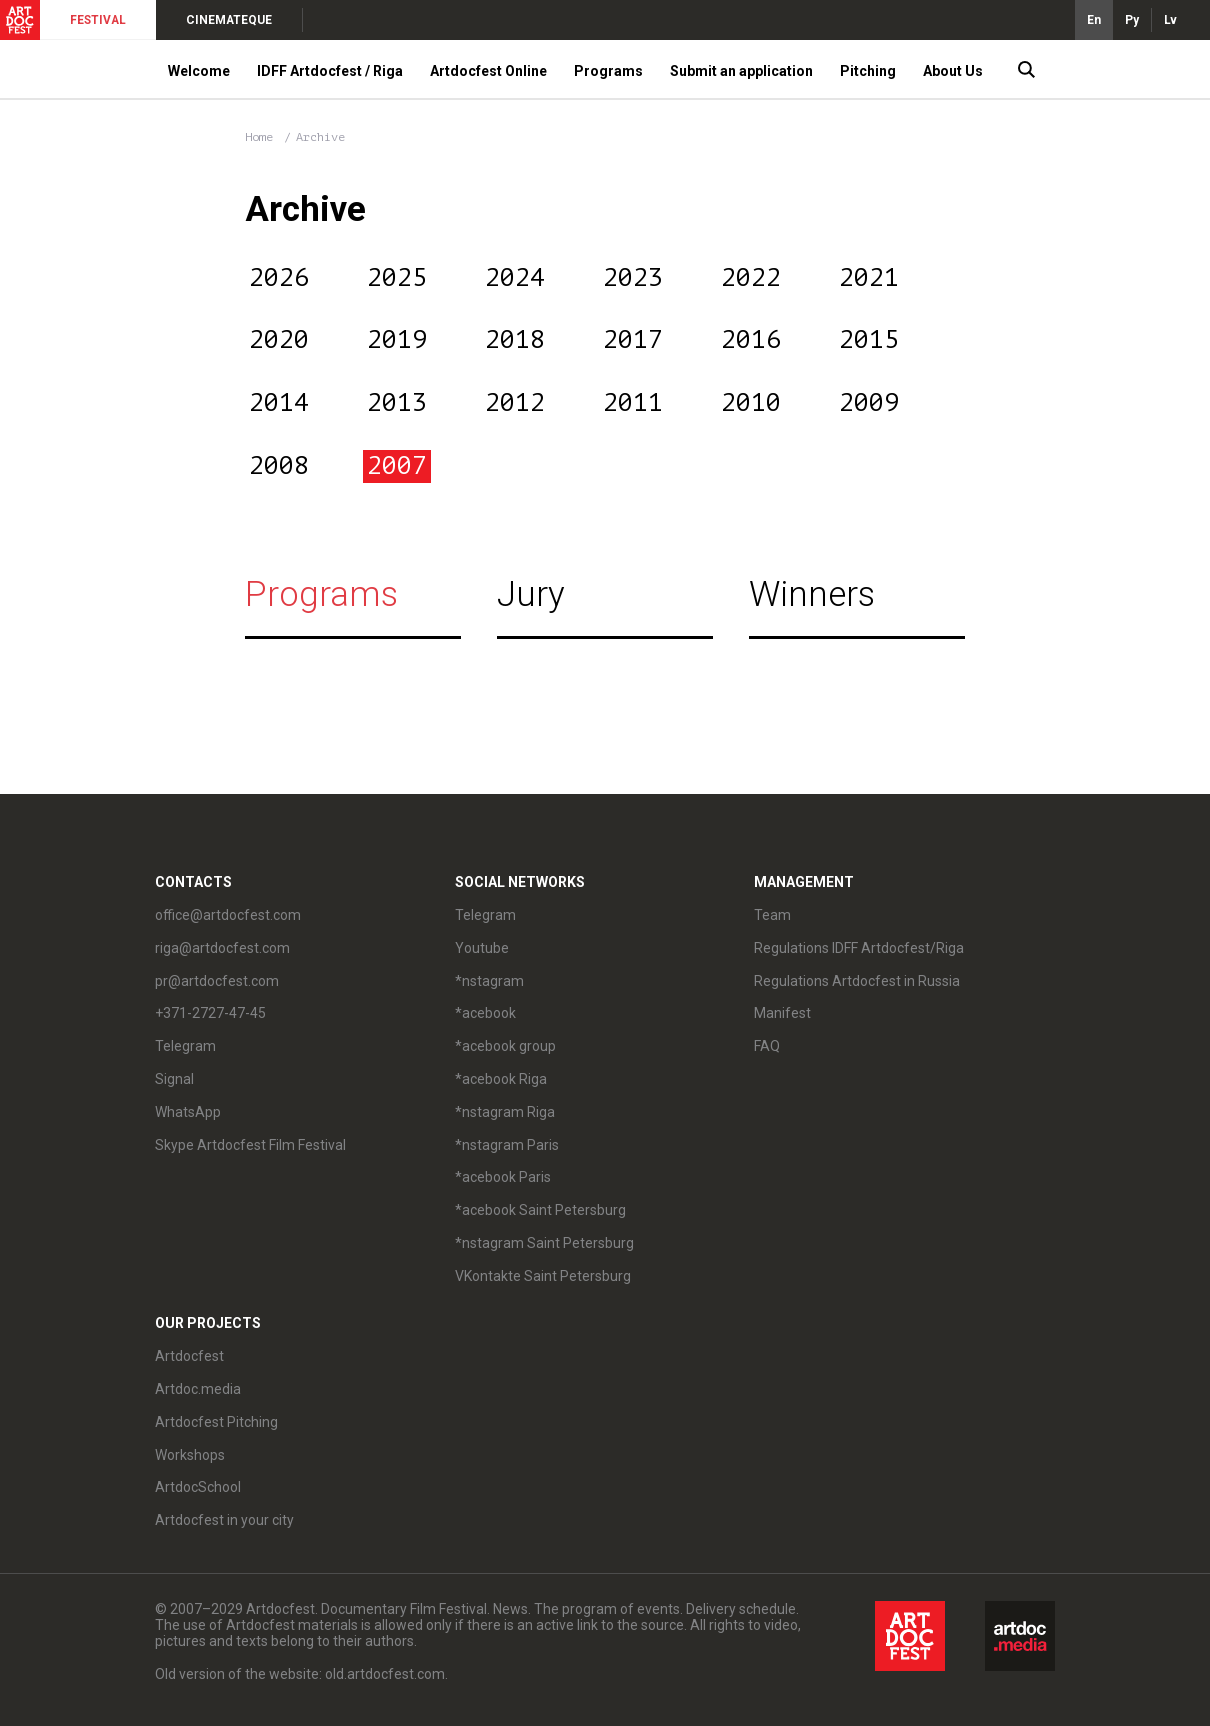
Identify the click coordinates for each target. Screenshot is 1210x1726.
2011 (633, 403)
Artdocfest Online (488, 71)
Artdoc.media (198, 1389)
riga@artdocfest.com (222, 948)
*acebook (485, 1013)
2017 (633, 340)
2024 (515, 278)
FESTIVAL (98, 20)
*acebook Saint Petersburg (540, 1210)
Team (772, 915)
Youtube (482, 948)
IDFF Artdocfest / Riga (330, 71)
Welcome (199, 71)
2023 (633, 278)
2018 (515, 340)
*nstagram (489, 981)
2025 (397, 278)
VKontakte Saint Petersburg (543, 1276)
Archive (320, 137)
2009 (869, 403)
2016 (751, 340)
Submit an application (741, 71)
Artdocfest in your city (224, 1520)
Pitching (868, 71)
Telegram (185, 1046)
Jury (531, 594)
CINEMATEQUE (229, 20)
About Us (953, 71)
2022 (751, 278)
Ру (1132, 20)
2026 (279, 278)
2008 (279, 466)
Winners (812, 594)
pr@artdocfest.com (217, 981)
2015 (869, 340)
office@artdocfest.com (228, 915)
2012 (515, 403)
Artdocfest (189, 1356)
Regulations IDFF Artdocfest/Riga (859, 948)
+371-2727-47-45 (210, 1013)
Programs (608, 71)
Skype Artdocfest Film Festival (250, 1145)
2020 (279, 340)
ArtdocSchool (198, 1487)
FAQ (767, 1046)
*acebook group (505, 1046)
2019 (397, 340)
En (1094, 20)
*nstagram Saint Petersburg (544, 1243)
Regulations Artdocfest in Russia (857, 981)
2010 (751, 403)
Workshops (190, 1455)
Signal (174, 1079)
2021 (869, 278)
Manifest (782, 1013)
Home (259, 137)
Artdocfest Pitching (216, 1422)
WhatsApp (188, 1112)
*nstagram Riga (505, 1112)
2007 (397, 466)
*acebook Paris (503, 1177)
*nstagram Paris (507, 1145)
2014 (279, 403)
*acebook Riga (501, 1079)
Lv (1170, 20)
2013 (397, 403)
